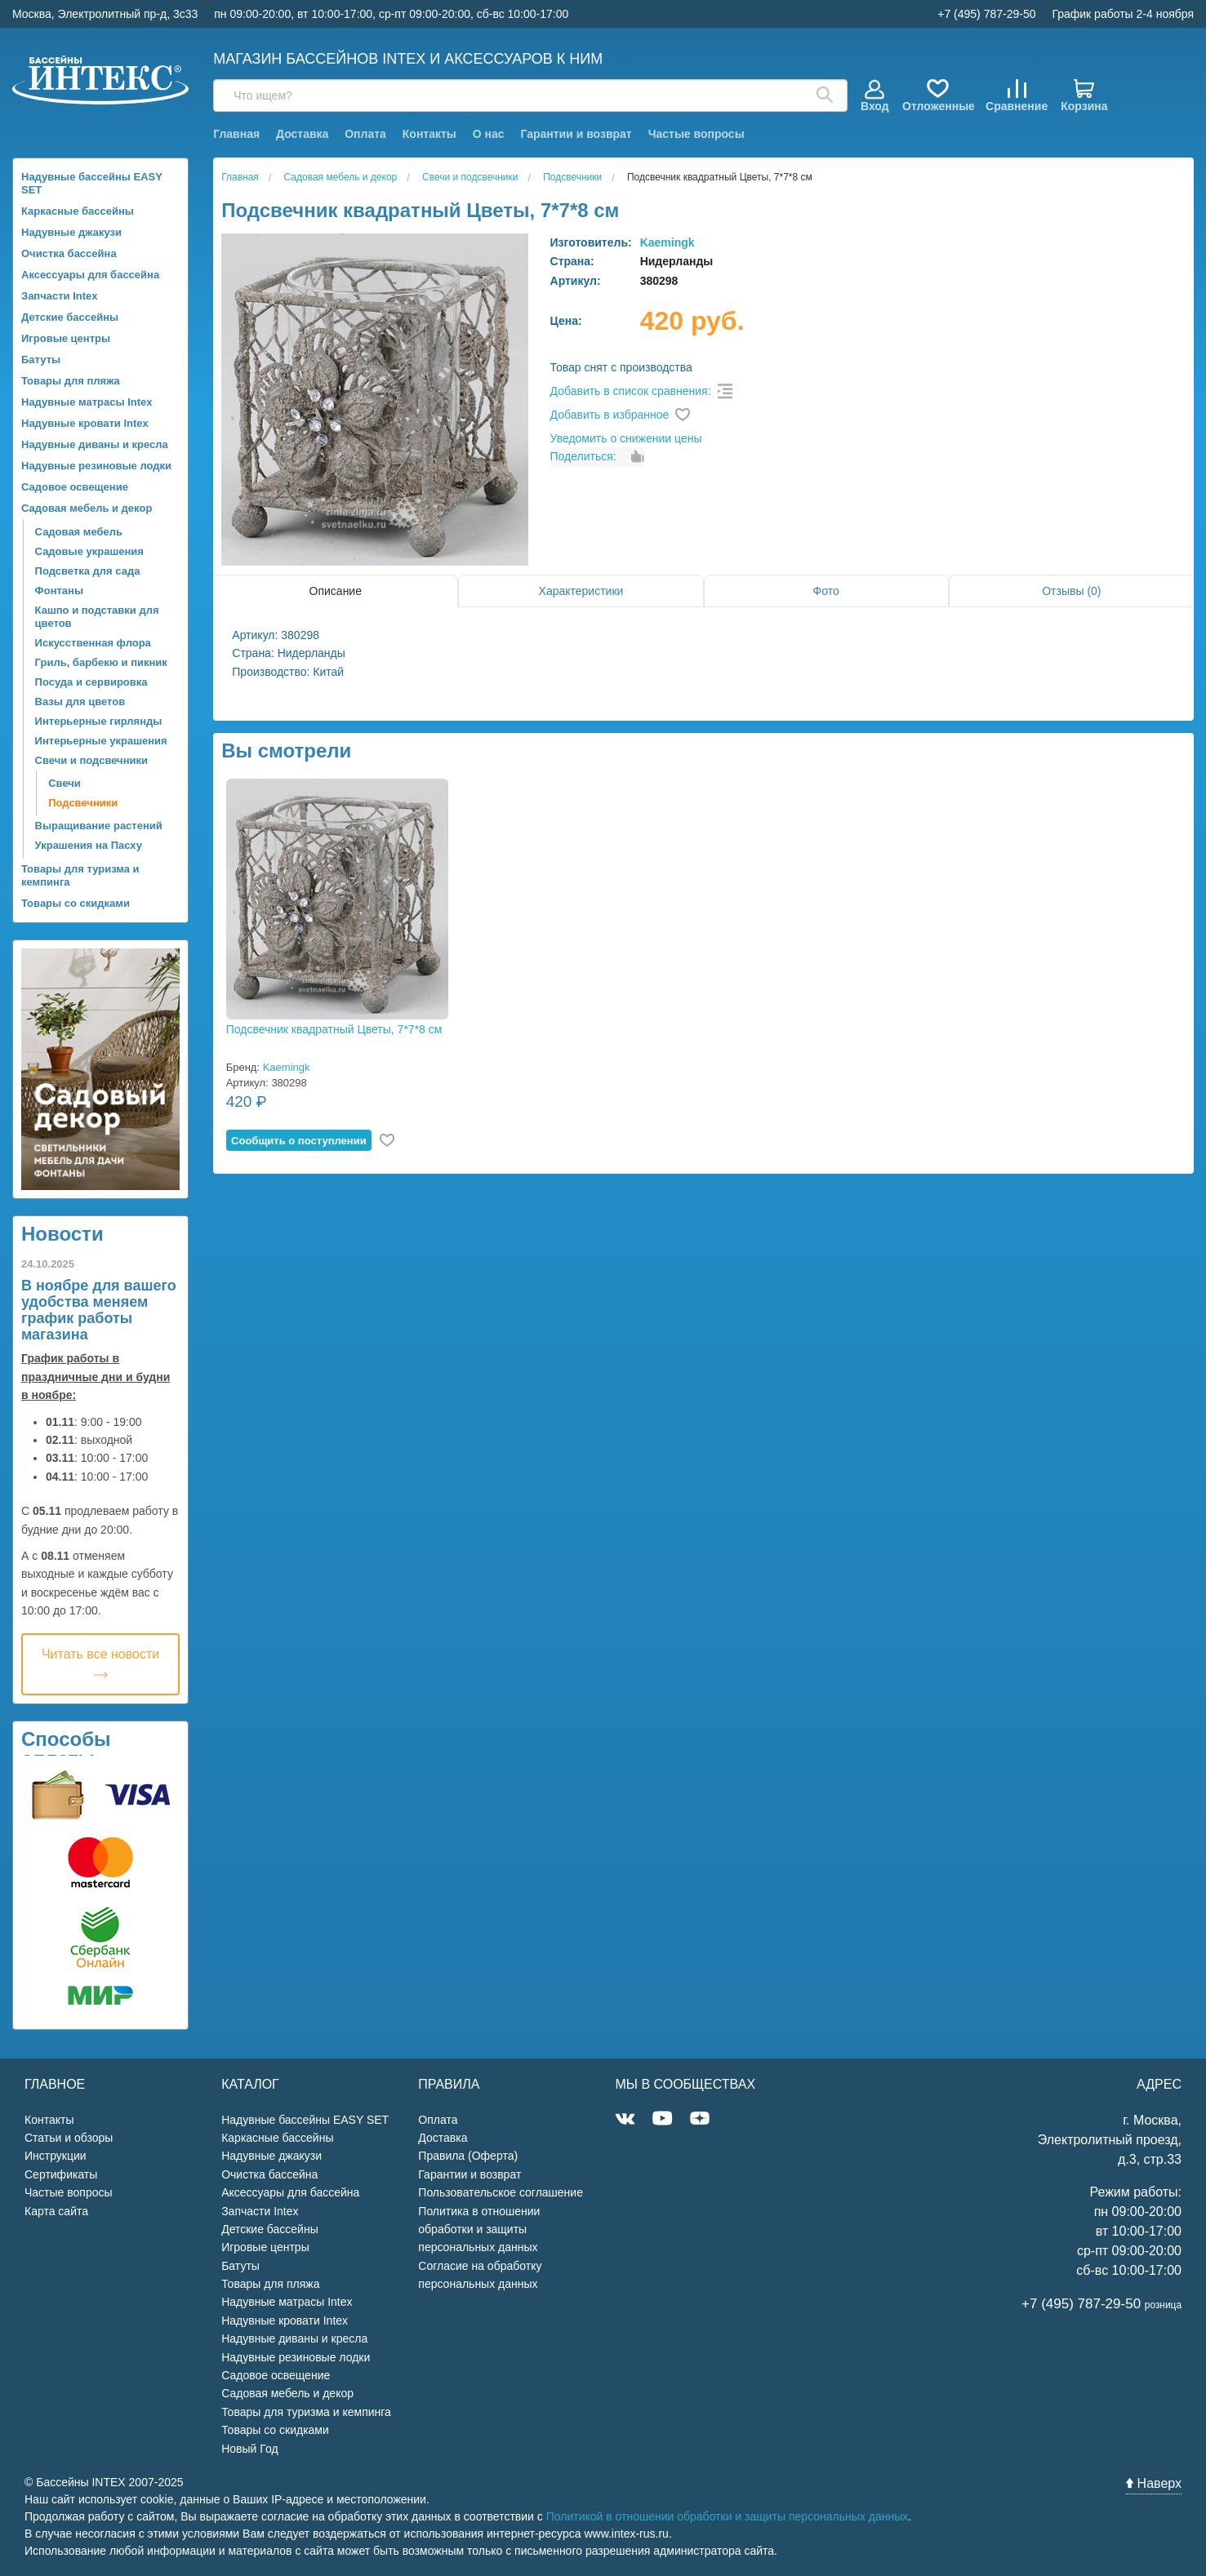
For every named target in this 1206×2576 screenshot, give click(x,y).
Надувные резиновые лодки (96, 466)
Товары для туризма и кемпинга (80, 875)
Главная (236, 133)
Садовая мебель (78, 532)
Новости (62, 1234)
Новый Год (249, 2448)
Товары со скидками (75, 903)
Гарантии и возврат (575, 133)
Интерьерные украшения (101, 741)
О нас (489, 133)
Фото (826, 590)
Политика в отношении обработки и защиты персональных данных (479, 2229)
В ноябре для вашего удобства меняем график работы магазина (98, 1310)
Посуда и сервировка (91, 682)
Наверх (1154, 2483)
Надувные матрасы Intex (87, 402)
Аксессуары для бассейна (90, 275)
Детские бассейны (69, 317)
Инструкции (55, 2155)
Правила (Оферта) (468, 2155)
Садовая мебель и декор (86, 508)
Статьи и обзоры (68, 2137)
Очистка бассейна (69, 253)
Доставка (302, 133)
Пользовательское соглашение (500, 2192)
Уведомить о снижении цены (626, 438)
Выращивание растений (98, 825)
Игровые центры (65, 338)
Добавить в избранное (610, 414)
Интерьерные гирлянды (98, 721)
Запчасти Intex (59, 296)
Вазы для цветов (80, 701)
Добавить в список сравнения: (630, 391)
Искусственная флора (93, 643)
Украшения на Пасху (88, 845)
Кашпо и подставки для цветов (97, 616)
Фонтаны (59, 590)
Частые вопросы (696, 133)
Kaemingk (667, 242)
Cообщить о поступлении (299, 1141)
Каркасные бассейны (77, 211)
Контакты (429, 133)
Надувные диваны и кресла (94, 444)
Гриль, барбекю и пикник (101, 662)
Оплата (365, 133)
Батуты (40, 359)
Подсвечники (83, 803)
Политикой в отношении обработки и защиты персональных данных (727, 2516)
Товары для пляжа (70, 381)
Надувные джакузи (71, 232)
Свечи (64, 783)
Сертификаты (60, 2174)
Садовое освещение (74, 487)
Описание (335, 590)
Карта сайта (56, 2211)
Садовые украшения (89, 551)
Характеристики (581, 590)
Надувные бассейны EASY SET (91, 183)
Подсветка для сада (87, 571)
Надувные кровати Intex (85, 423)
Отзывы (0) (1071, 590)
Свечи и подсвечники (91, 760)
